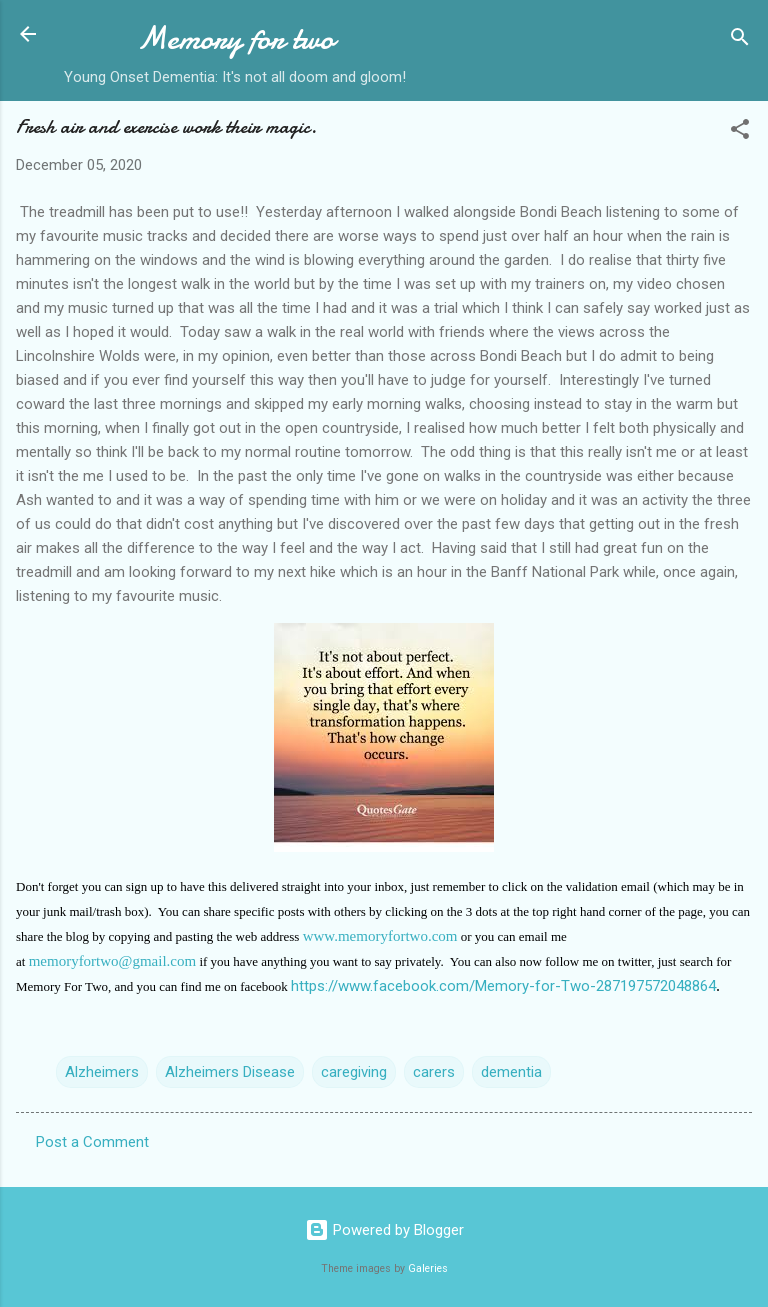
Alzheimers (102, 1072)
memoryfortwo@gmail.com (113, 961)
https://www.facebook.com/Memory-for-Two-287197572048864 (503, 986)
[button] (740, 132)
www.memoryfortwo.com (380, 936)
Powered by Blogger (384, 1230)
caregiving (354, 1072)
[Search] (740, 40)
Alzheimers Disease (230, 1072)
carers (434, 1072)
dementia (511, 1072)
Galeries (428, 1268)
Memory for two (235, 38)
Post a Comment (92, 1142)
